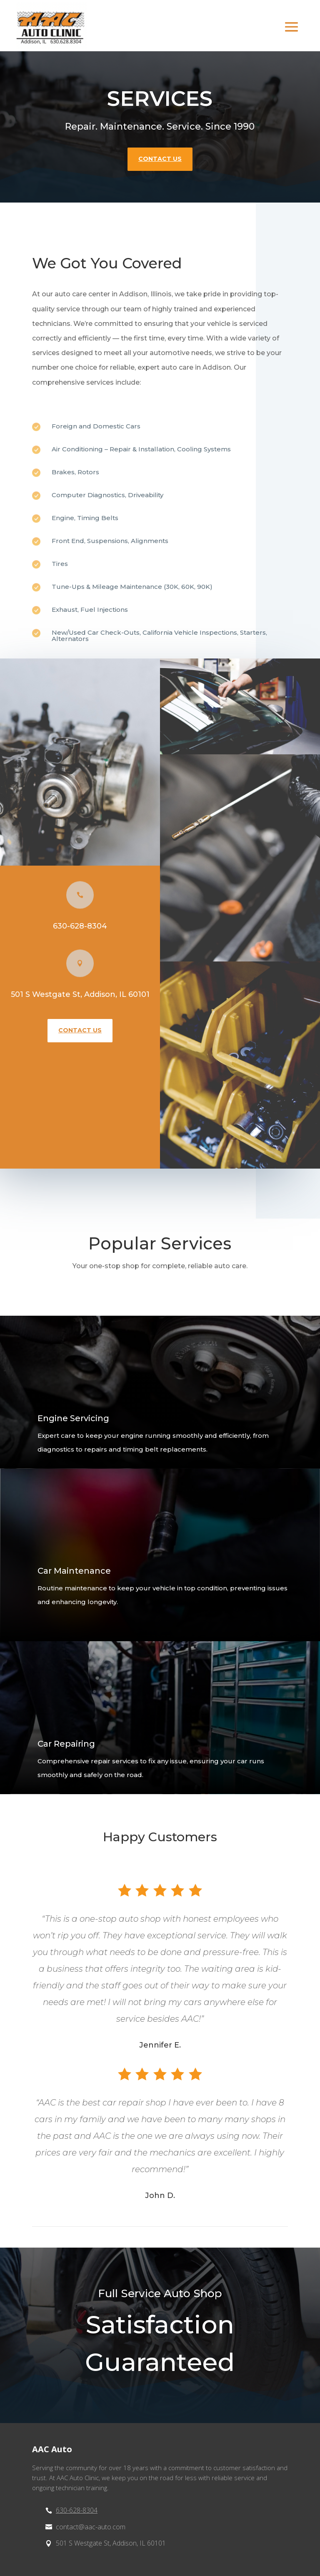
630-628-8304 (80, 926)
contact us (160, 159)
